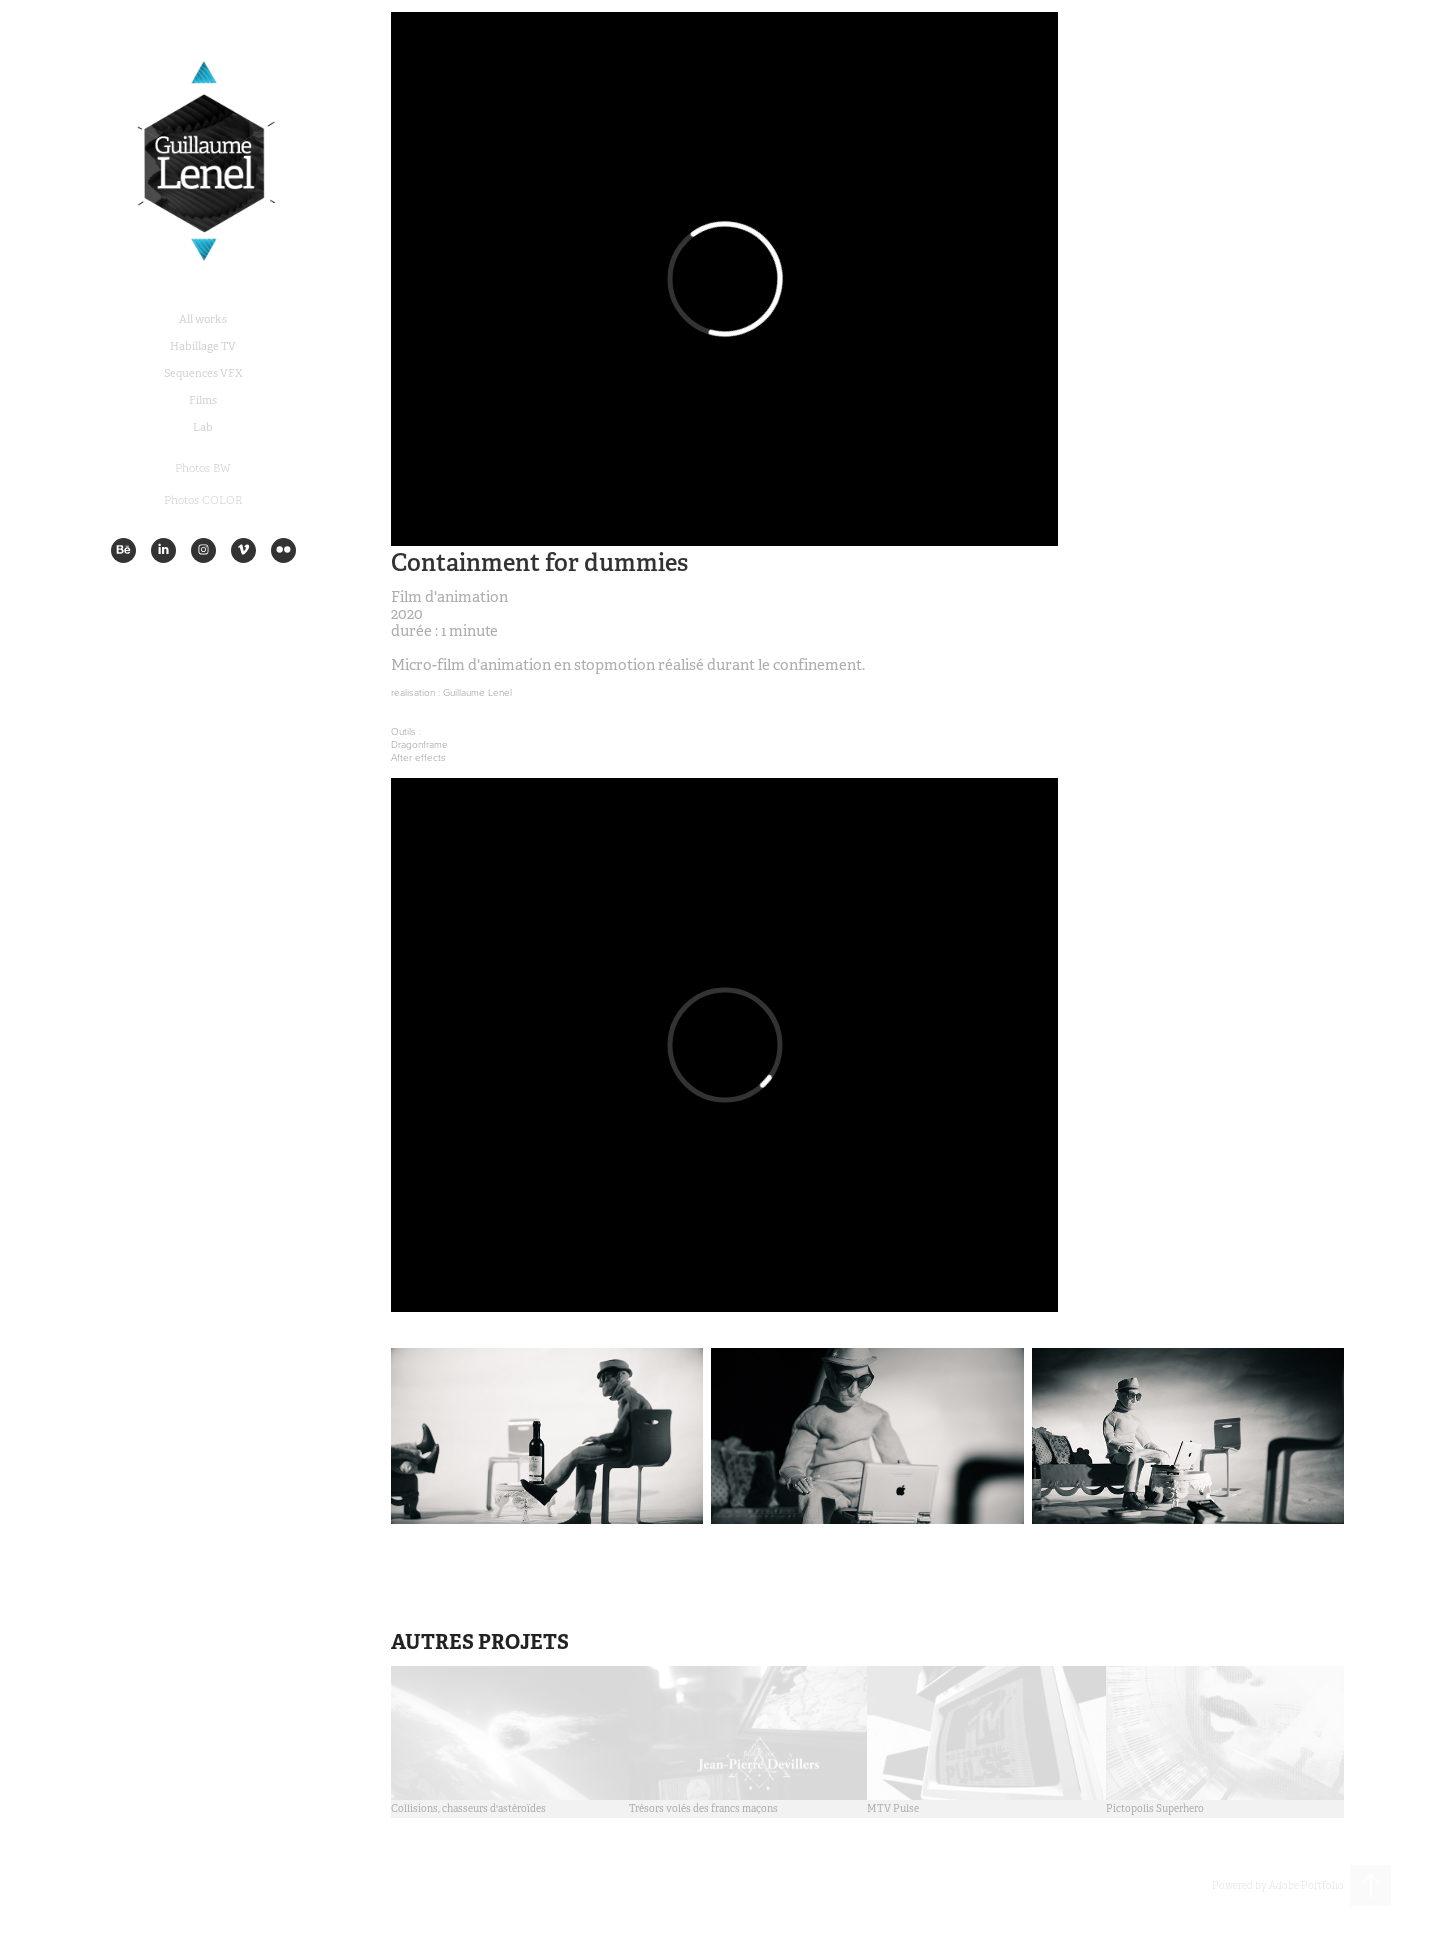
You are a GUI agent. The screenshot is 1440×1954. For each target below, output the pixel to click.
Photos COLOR (203, 500)
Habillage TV (203, 346)
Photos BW (203, 468)
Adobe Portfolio (1306, 1885)
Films (203, 400)
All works (203, 319)
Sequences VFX (203, 373)
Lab (203, 427)
